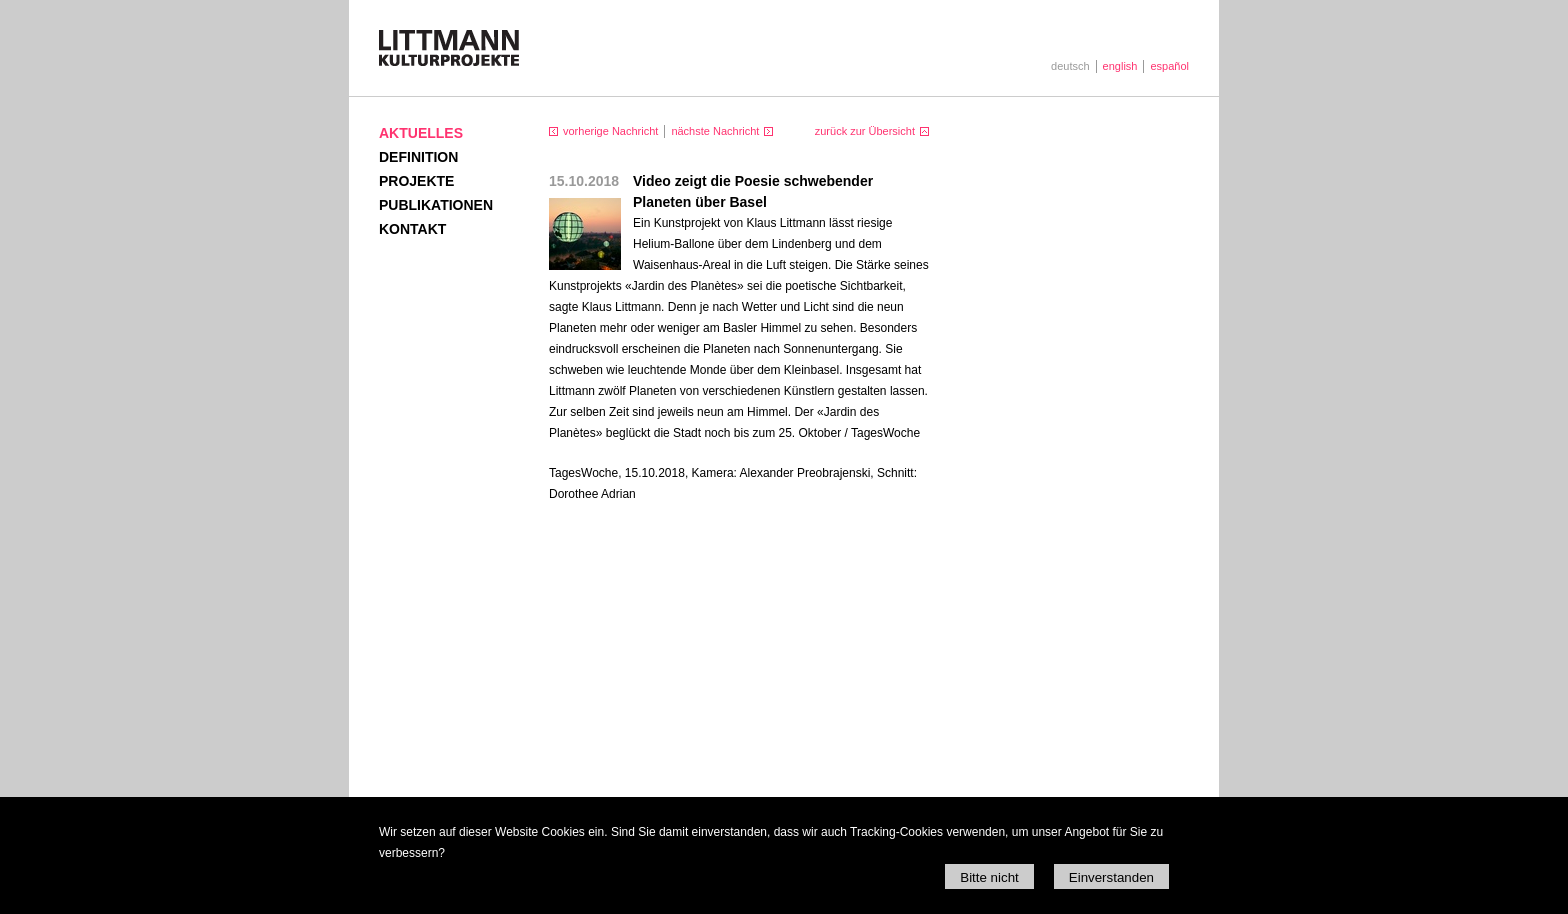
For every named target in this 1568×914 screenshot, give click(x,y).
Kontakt (412, 229)
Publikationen (436, 205)
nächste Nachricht (715, 131)
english (1120, 66)
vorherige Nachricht (610, 131)
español (1169, 66)
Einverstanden (1111, 877)
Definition (418, 157)
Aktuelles (421, 133)
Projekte (416, 181)
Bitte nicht (989, 877)
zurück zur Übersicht (865, 131)
